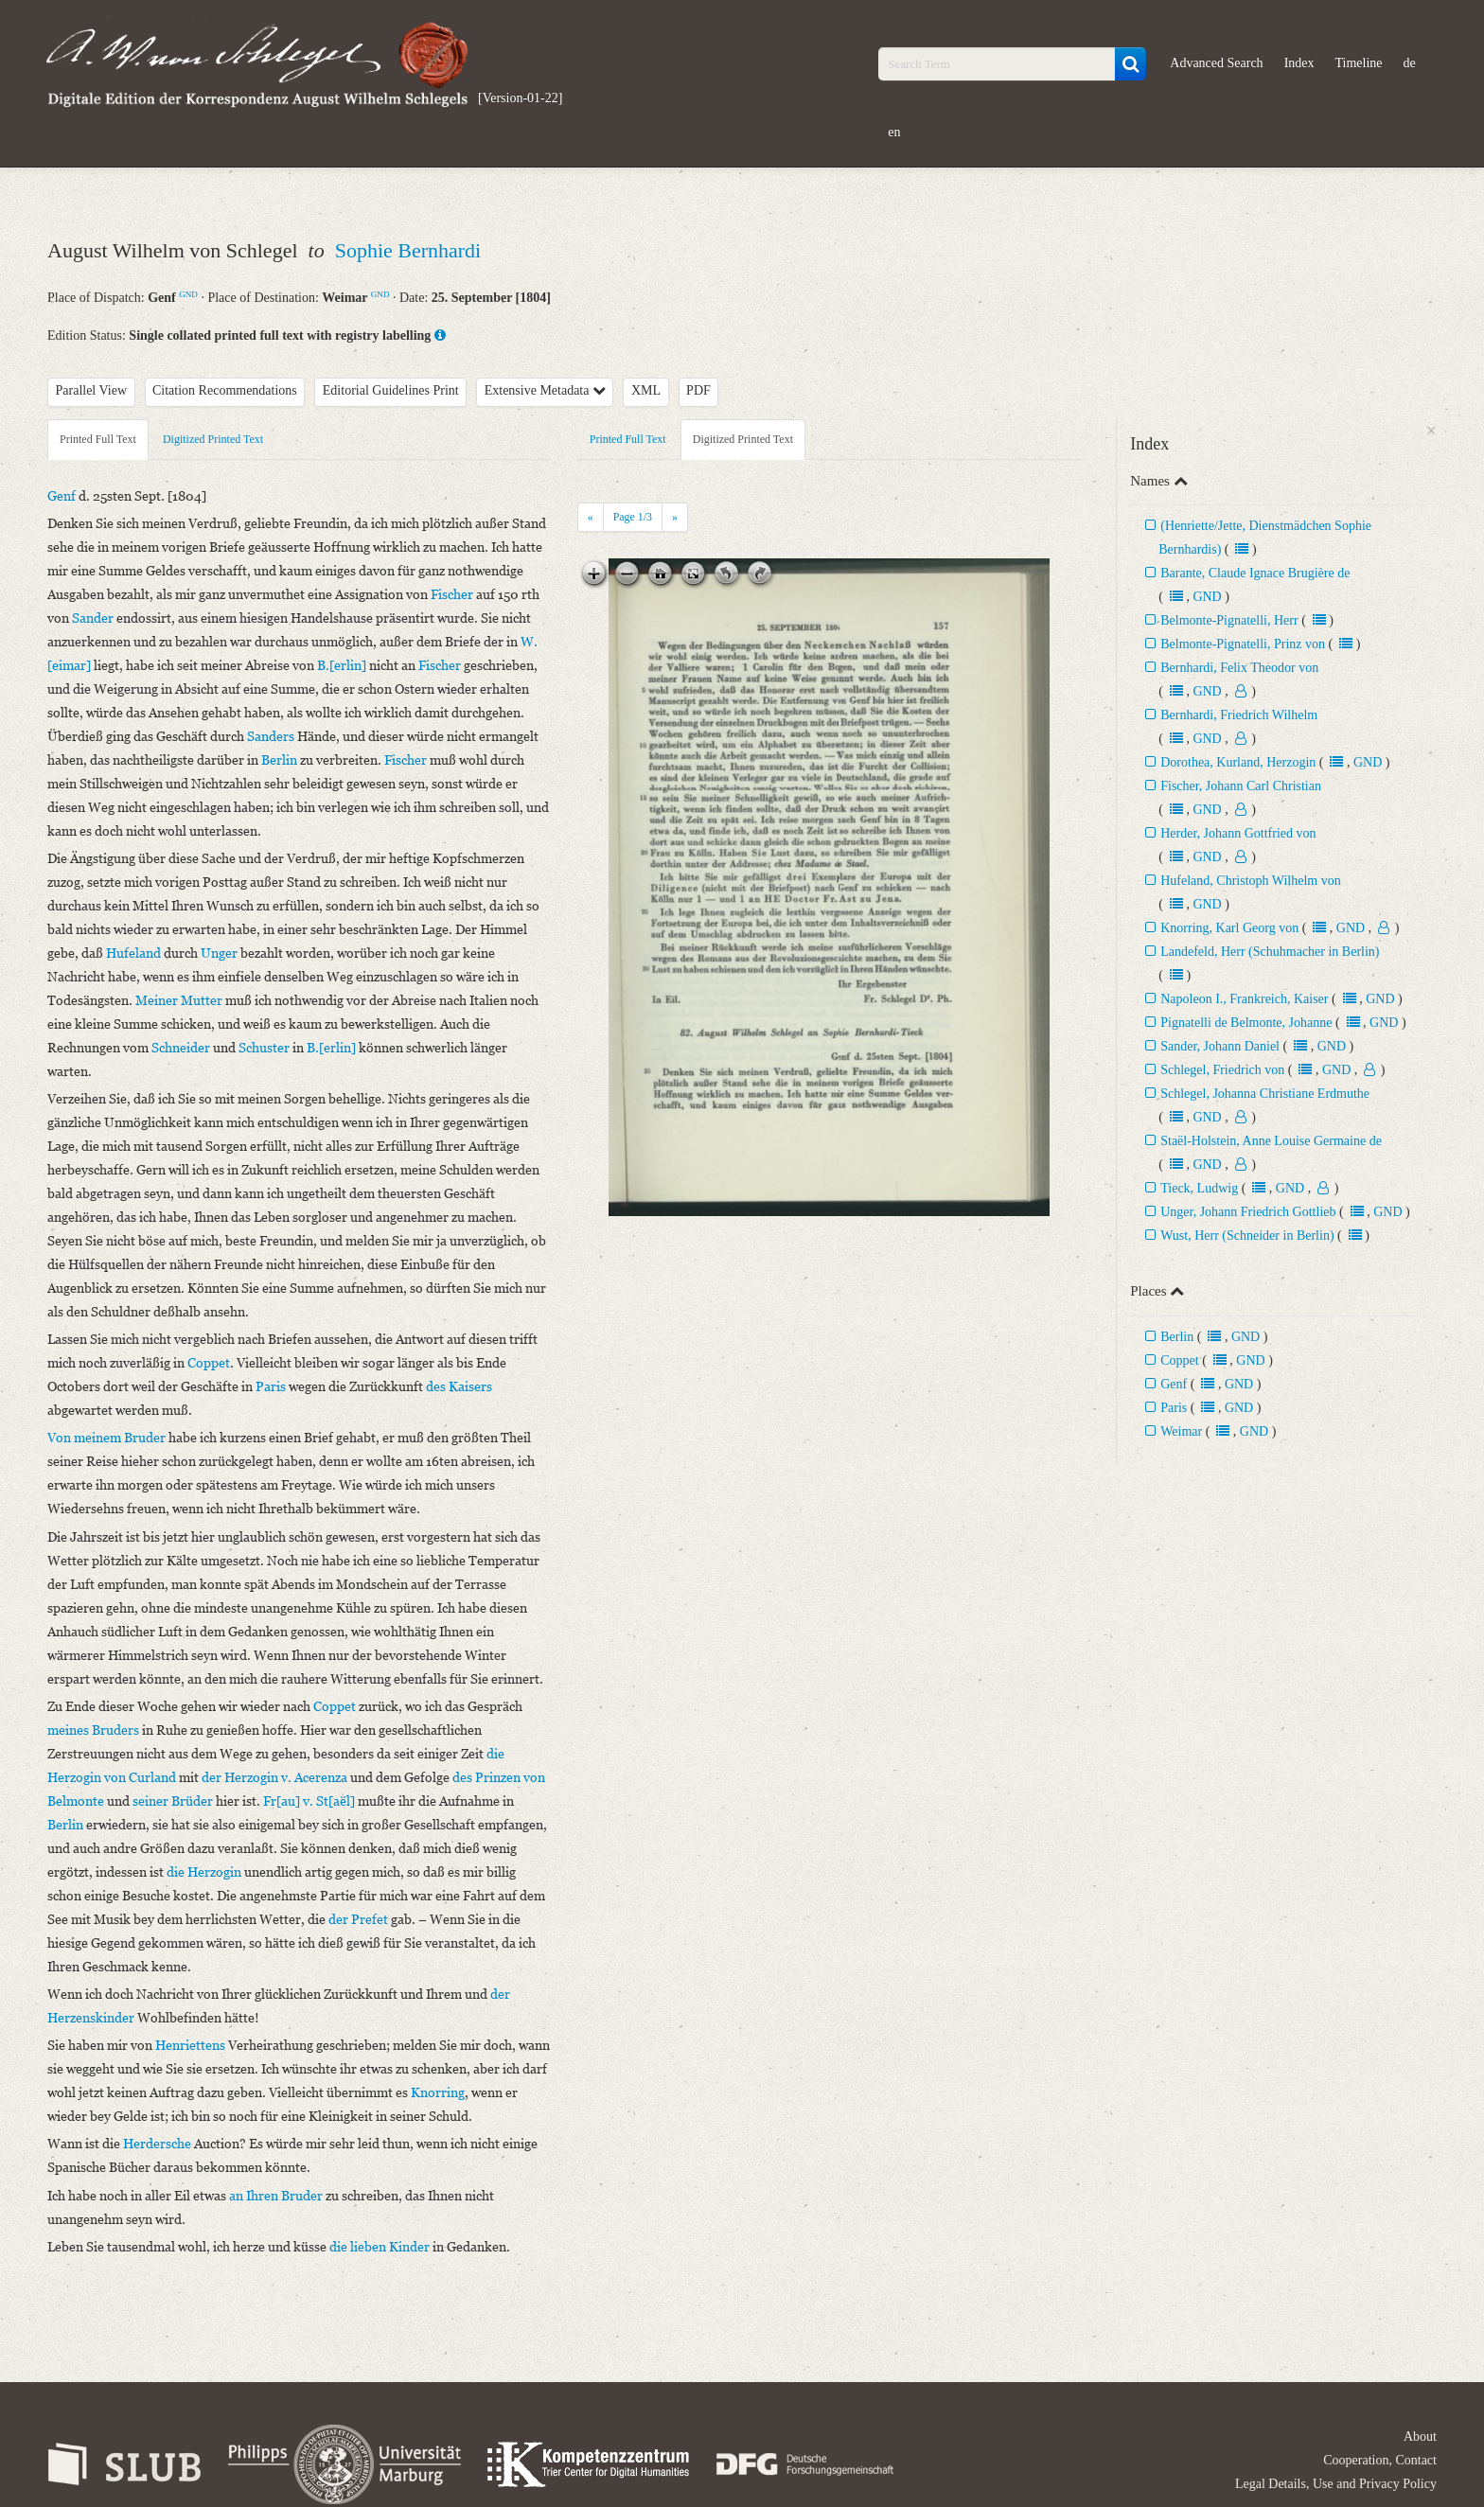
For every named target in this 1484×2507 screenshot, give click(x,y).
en (894, 132)
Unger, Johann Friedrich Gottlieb (1247, 1212)
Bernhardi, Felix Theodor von (1239, 668)
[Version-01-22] (520, 98)
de (1410, 63)
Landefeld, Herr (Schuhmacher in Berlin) (1269, 952)
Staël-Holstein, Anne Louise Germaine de (1271, 1141)
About (1420, 2436)
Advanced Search (1216, 63)
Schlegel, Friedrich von (1222, 1070)
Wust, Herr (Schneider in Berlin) (1247, 1235)
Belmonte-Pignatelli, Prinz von (1242, 644)
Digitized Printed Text (213, 439)
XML (646, 390)
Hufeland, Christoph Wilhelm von (1250, 881)
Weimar (1181, 1431)
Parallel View (92, 390)
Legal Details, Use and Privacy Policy (1336, 2484)
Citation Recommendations (224, 390)
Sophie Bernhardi (408, 250)
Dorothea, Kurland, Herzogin (1238, 762)
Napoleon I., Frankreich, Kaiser (1244, 999)
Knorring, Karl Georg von (1229, 928)
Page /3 (632, 516)
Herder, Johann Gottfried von (1238, 833)
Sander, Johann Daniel (1220, 1046)
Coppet (1179, 1360)
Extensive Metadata (545, 390)
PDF (698, 390)
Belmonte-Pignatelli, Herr (1229, 620)
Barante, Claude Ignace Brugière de (1255, 573)
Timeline (1359, 63)
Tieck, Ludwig (1199, 1188)
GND (188, 294)
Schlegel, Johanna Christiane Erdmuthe (1264, 1093)
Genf (1173, 1384)
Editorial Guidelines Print (391, 390)
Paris (1173, 1408)
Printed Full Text (98, 439)
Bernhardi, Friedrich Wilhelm (1238, 715)
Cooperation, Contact (1380, 2460)
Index (1299, 63)
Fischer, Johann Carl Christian (1240, 786)
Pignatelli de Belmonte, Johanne (1247, 1022)
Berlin (1176, 1337)
